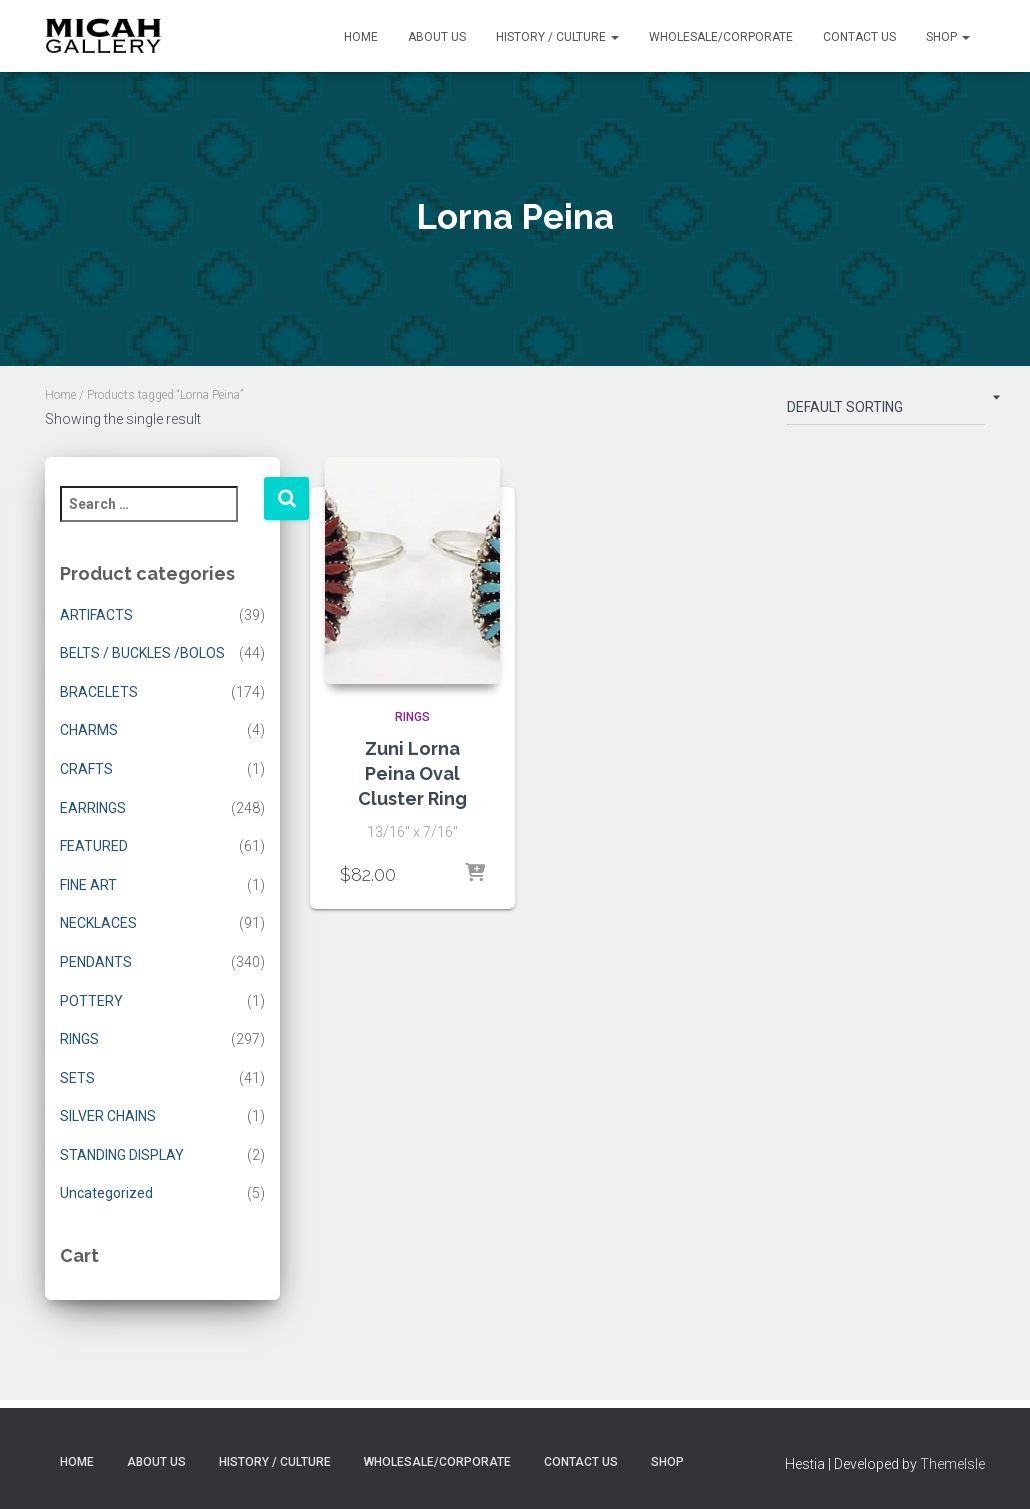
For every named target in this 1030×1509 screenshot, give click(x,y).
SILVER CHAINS (108, 1116)
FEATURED (94, 846)
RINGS (79, 1039)
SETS (77, 1078)
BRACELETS (99, 692)
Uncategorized (106, 1193)
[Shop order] (886, 411)
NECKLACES (98, 923)
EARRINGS (93, 808)
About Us (437, 37)
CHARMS (89, 730)
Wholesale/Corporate (721, 37)
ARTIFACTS (96, 615)
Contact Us (859, 37)
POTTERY (91, 1001)
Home (361, 37)
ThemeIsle (952, 1464)
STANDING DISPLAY (122, 1155)
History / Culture (557, 37)
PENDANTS (96, 962)
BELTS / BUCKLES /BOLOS (142, 653)
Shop (948, 37)
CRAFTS (86, 769)
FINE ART (88, 885)
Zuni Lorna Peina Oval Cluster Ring (412, 773)
